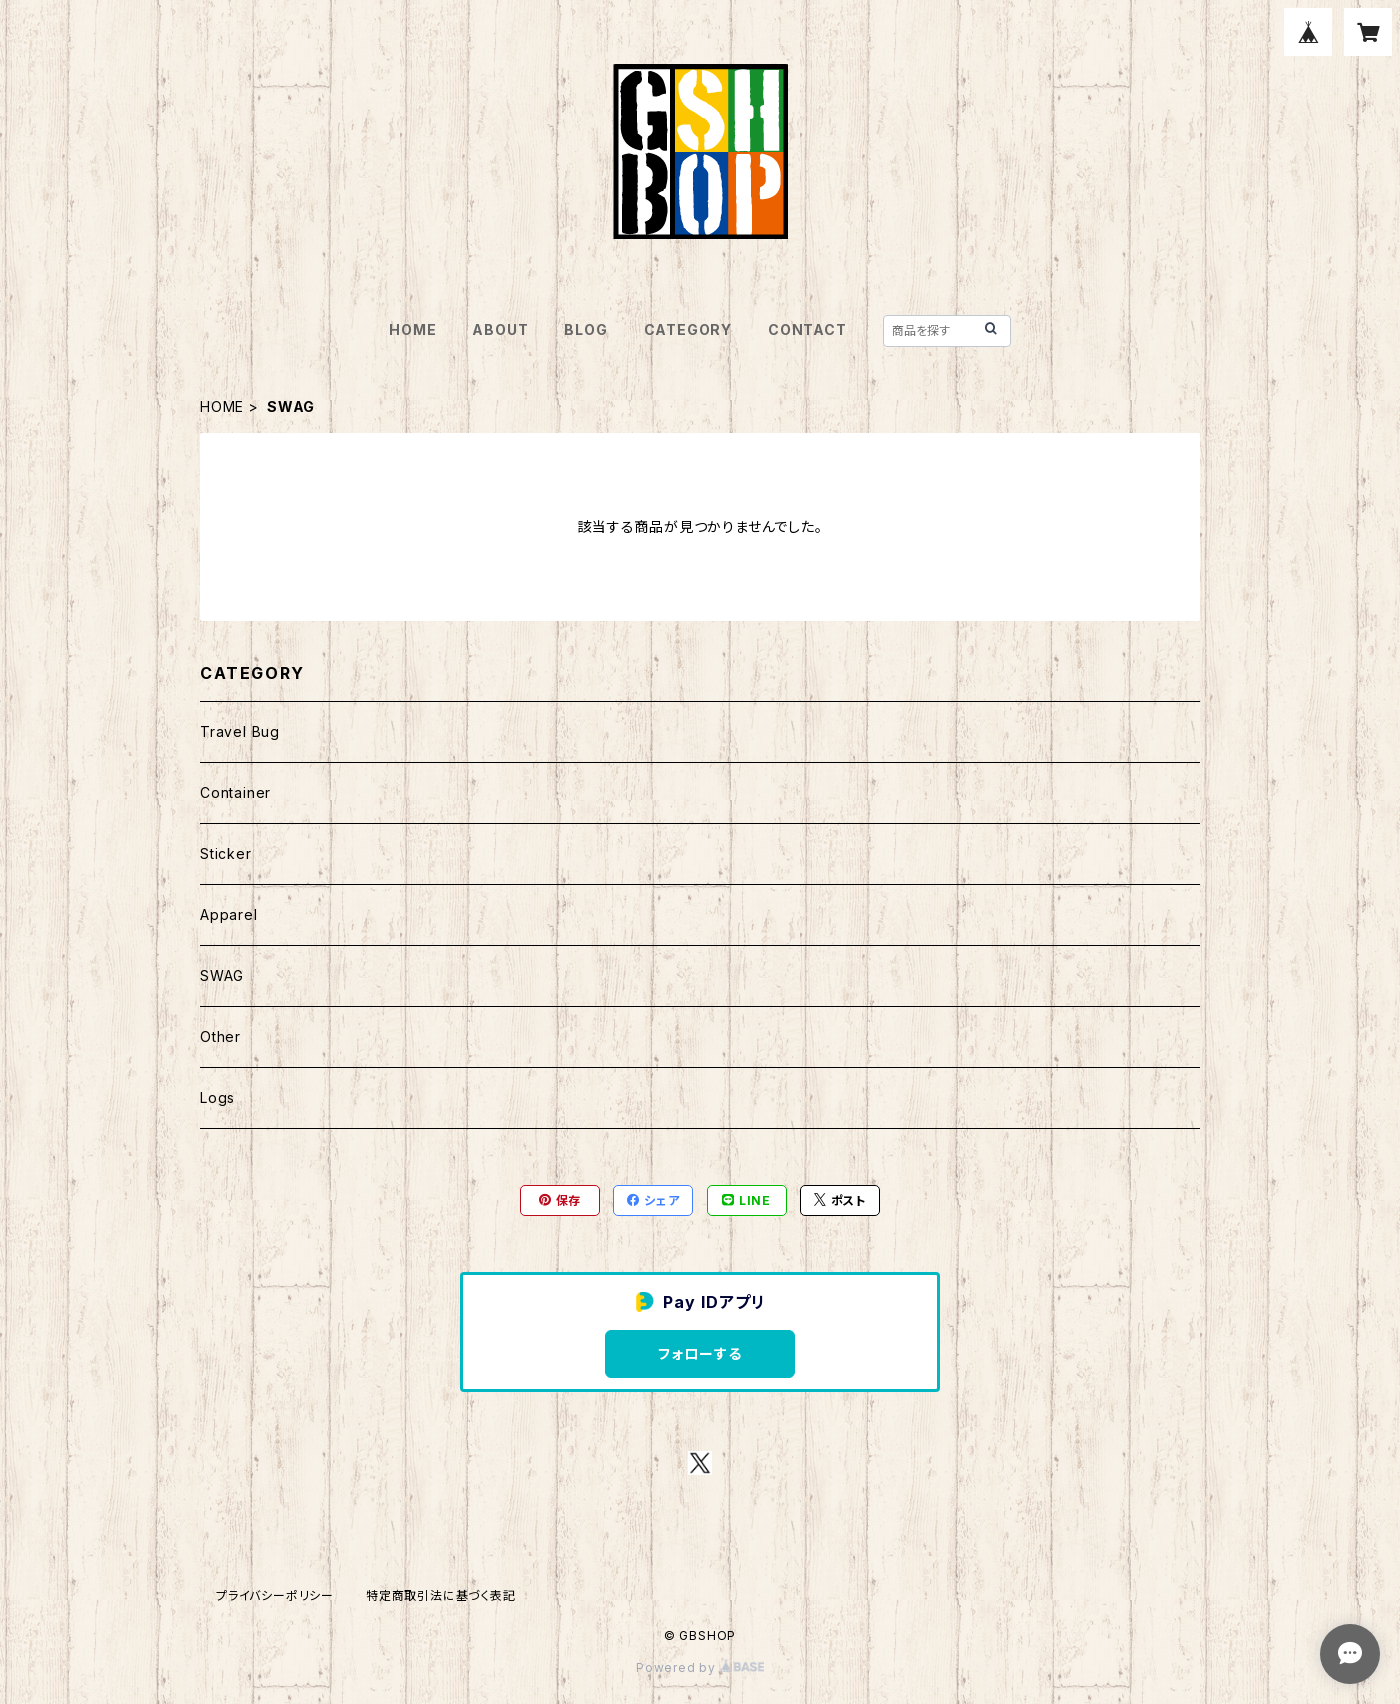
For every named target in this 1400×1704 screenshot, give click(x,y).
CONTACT (807, 329)
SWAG (222, 975)
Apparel (229, 914)
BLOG (585, 329)
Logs (217, 1097)
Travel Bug (240, 731)
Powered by (700, 1667)
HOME (412, 329)
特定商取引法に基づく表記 (441, 1595)
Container (235, 792)
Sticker (226, 853)
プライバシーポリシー (275, 1595)
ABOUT (500, 329)
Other (220, 1036)
